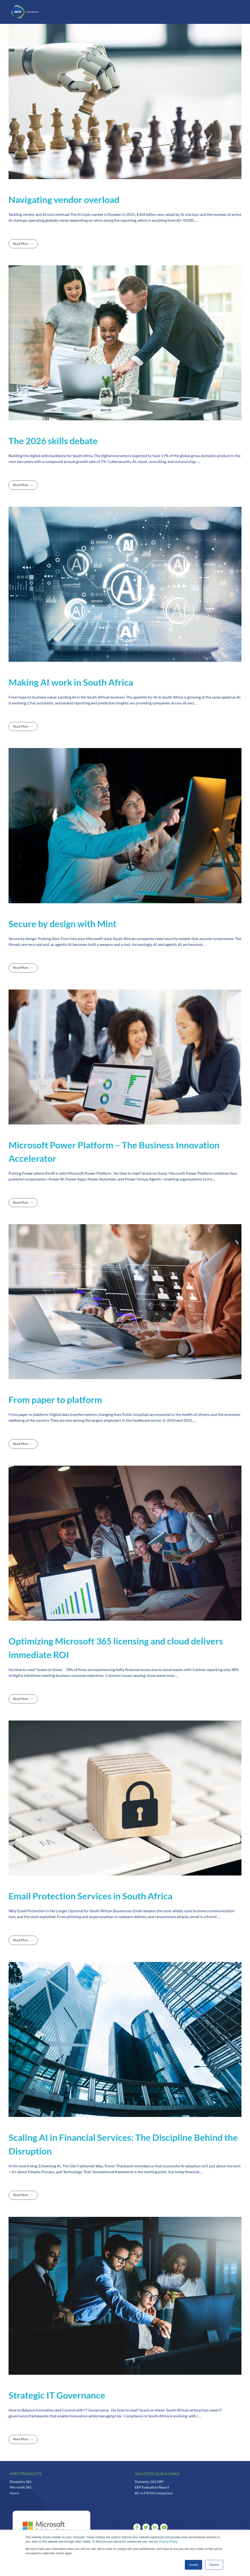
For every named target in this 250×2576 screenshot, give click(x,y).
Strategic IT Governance (57, 2395)
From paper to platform (55, 1399)
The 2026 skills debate (53, 440)
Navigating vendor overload (64, 199)
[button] (54, 12)
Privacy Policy (168, 2541)
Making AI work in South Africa (71, 682)
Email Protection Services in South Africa (90, 1896)
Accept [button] (193, 2564)
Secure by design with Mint (62, 923)
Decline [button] (214, 2564)
